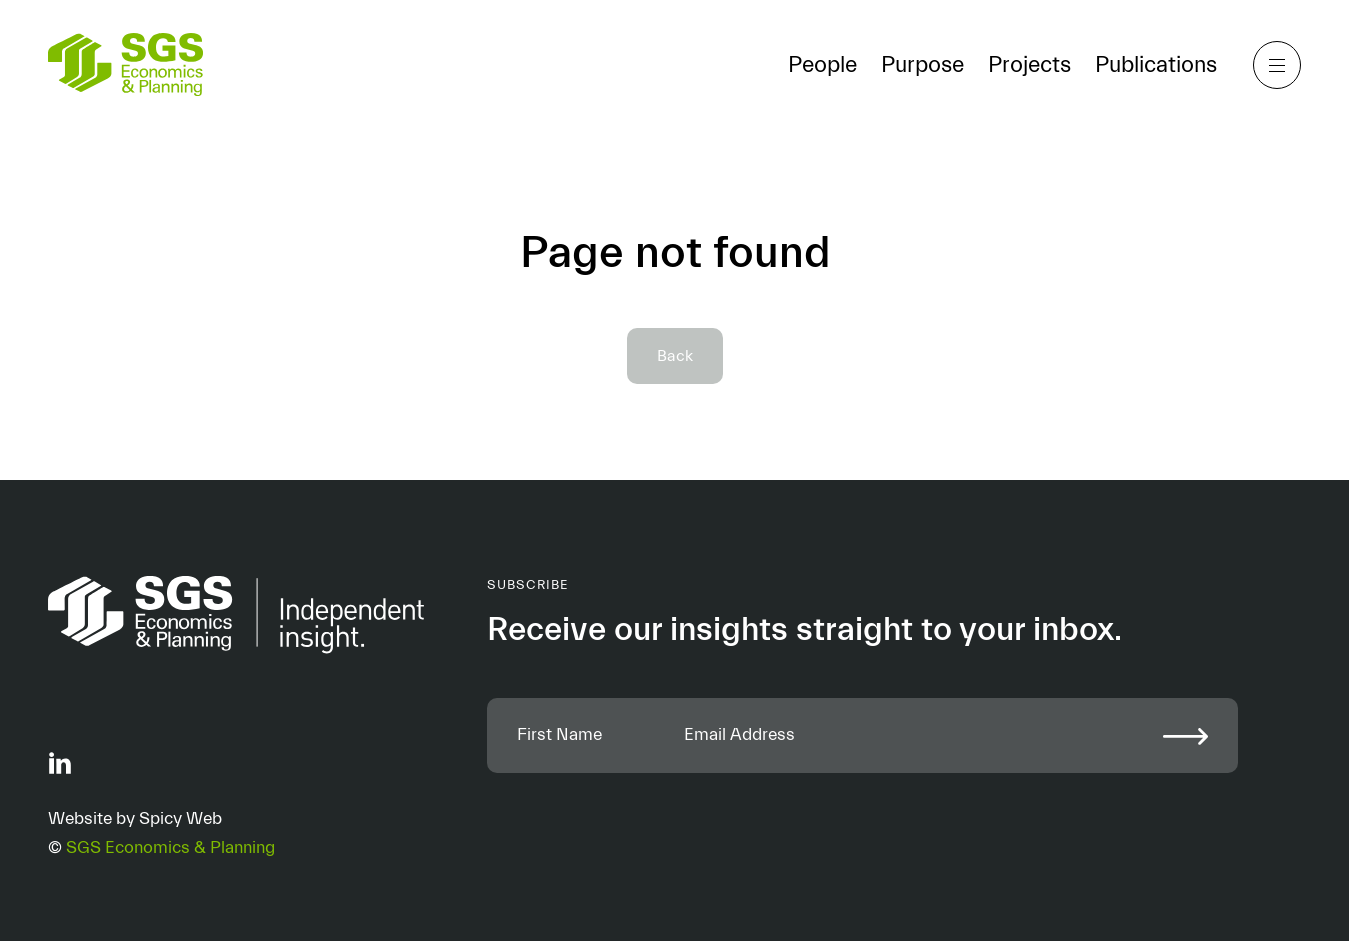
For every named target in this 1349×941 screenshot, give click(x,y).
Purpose (922, 65)
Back (675, 356)
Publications (1156, 65)
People (822, 65)
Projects (1029, 65)
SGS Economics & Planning (170, 848)
